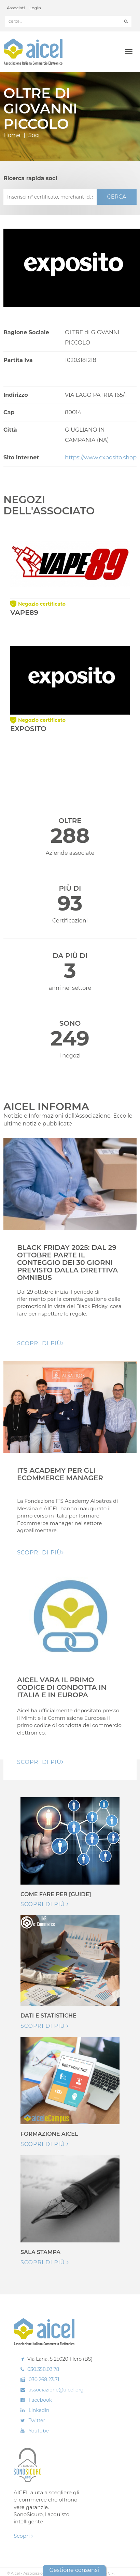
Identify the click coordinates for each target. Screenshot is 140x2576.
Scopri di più (44, 1904)
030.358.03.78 (43, 2369)
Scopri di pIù (40, 1343)
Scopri (23, 2536)
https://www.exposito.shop (101, 457)
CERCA (116, 196)
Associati (16, 7)
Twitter (37, 2420)
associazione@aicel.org (56, 2390)
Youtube (39, 2431)
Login (35, 7)
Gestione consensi (74, 2570)
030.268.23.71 (44, 2379)
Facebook (40, 2400)
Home (11, 135)
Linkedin (39, 2410)
